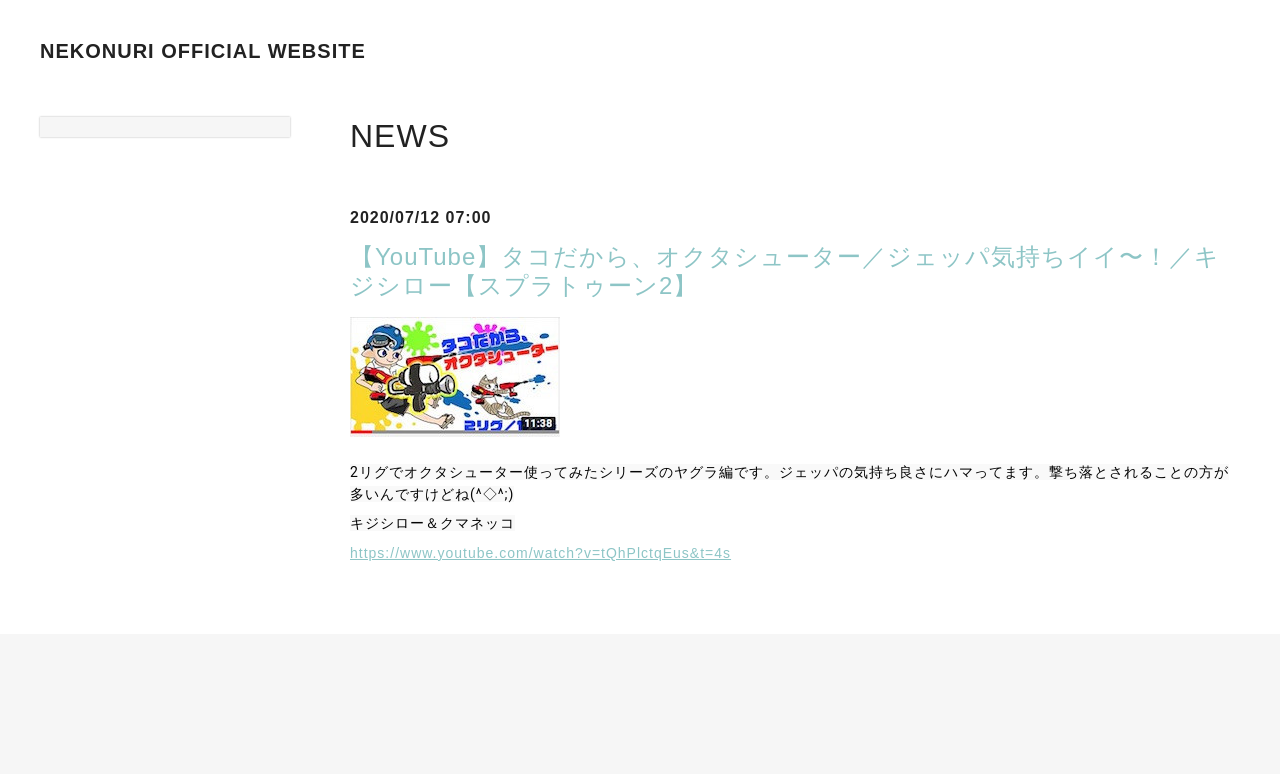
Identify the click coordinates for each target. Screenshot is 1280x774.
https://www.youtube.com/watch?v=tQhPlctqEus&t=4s (540, 553)
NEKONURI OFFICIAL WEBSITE (203, 51)
